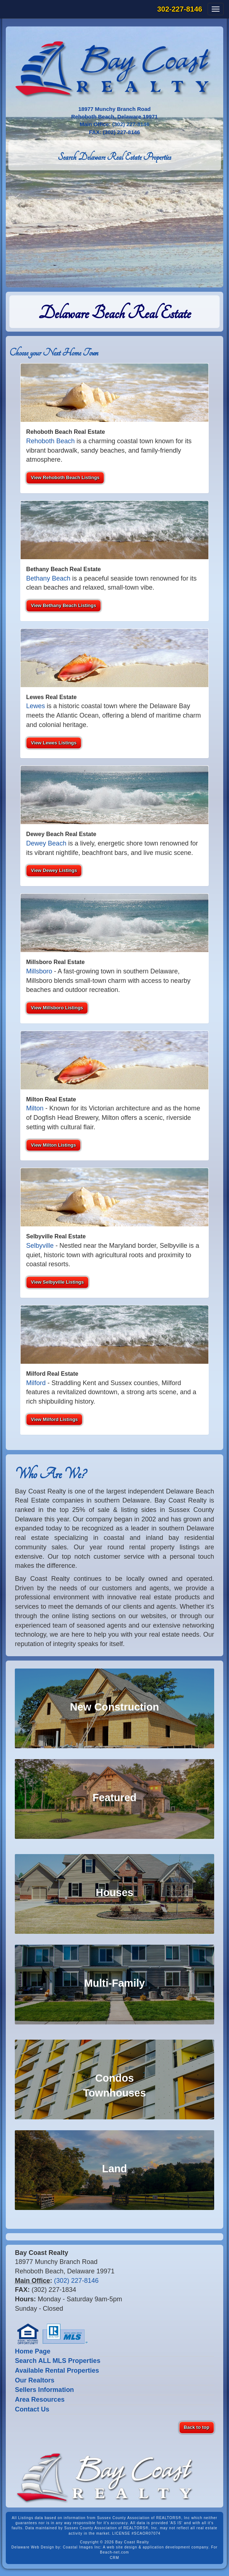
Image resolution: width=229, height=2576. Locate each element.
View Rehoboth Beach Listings (65, 477)
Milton (34, 1108)
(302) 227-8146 (130, 124)
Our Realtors (34, 2380)
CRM (114, 2558)
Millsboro (39, 971)
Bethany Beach (48, 578)
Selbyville (40, 1245)
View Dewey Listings (54, 870)
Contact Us (32, 2409)
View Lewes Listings (53, 742)
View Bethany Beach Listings (63, 605)
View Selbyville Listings (57, 1282)
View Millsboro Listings (57, 1007)
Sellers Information (44, 2389)
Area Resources (39, 2399)
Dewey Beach (46, 843)
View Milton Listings (53, 1145)
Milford (36, 1383)
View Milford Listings (54, 1419)
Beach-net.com (114, 2552)
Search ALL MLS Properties (57, 2360)
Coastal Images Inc (82, 2547)
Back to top (196, 2427)
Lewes (35, 706)
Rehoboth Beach (50, 441)
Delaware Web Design (33, 2547)
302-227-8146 (179, 9)
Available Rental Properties (57, 2370)
